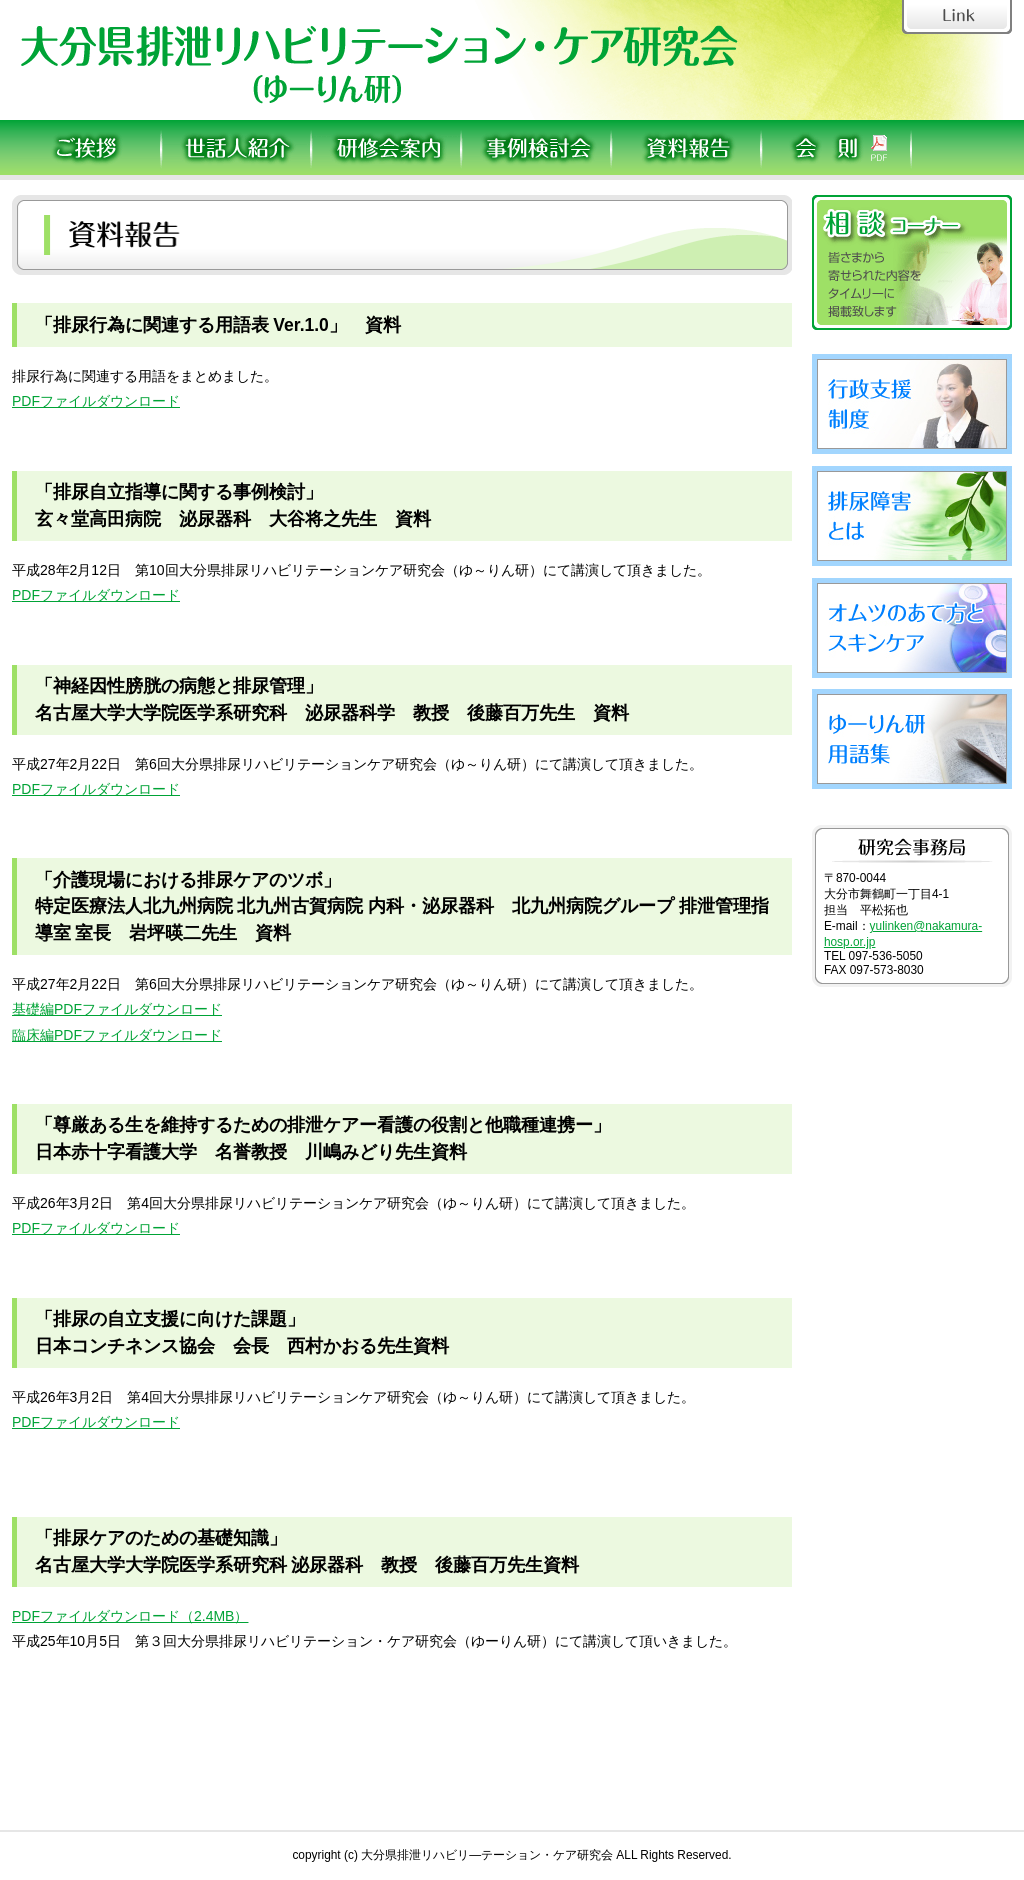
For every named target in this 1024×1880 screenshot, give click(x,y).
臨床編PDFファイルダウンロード (117, 1035)
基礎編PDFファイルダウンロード (117, 1009)
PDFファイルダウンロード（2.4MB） (130, 1616)
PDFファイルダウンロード (96, 401)
